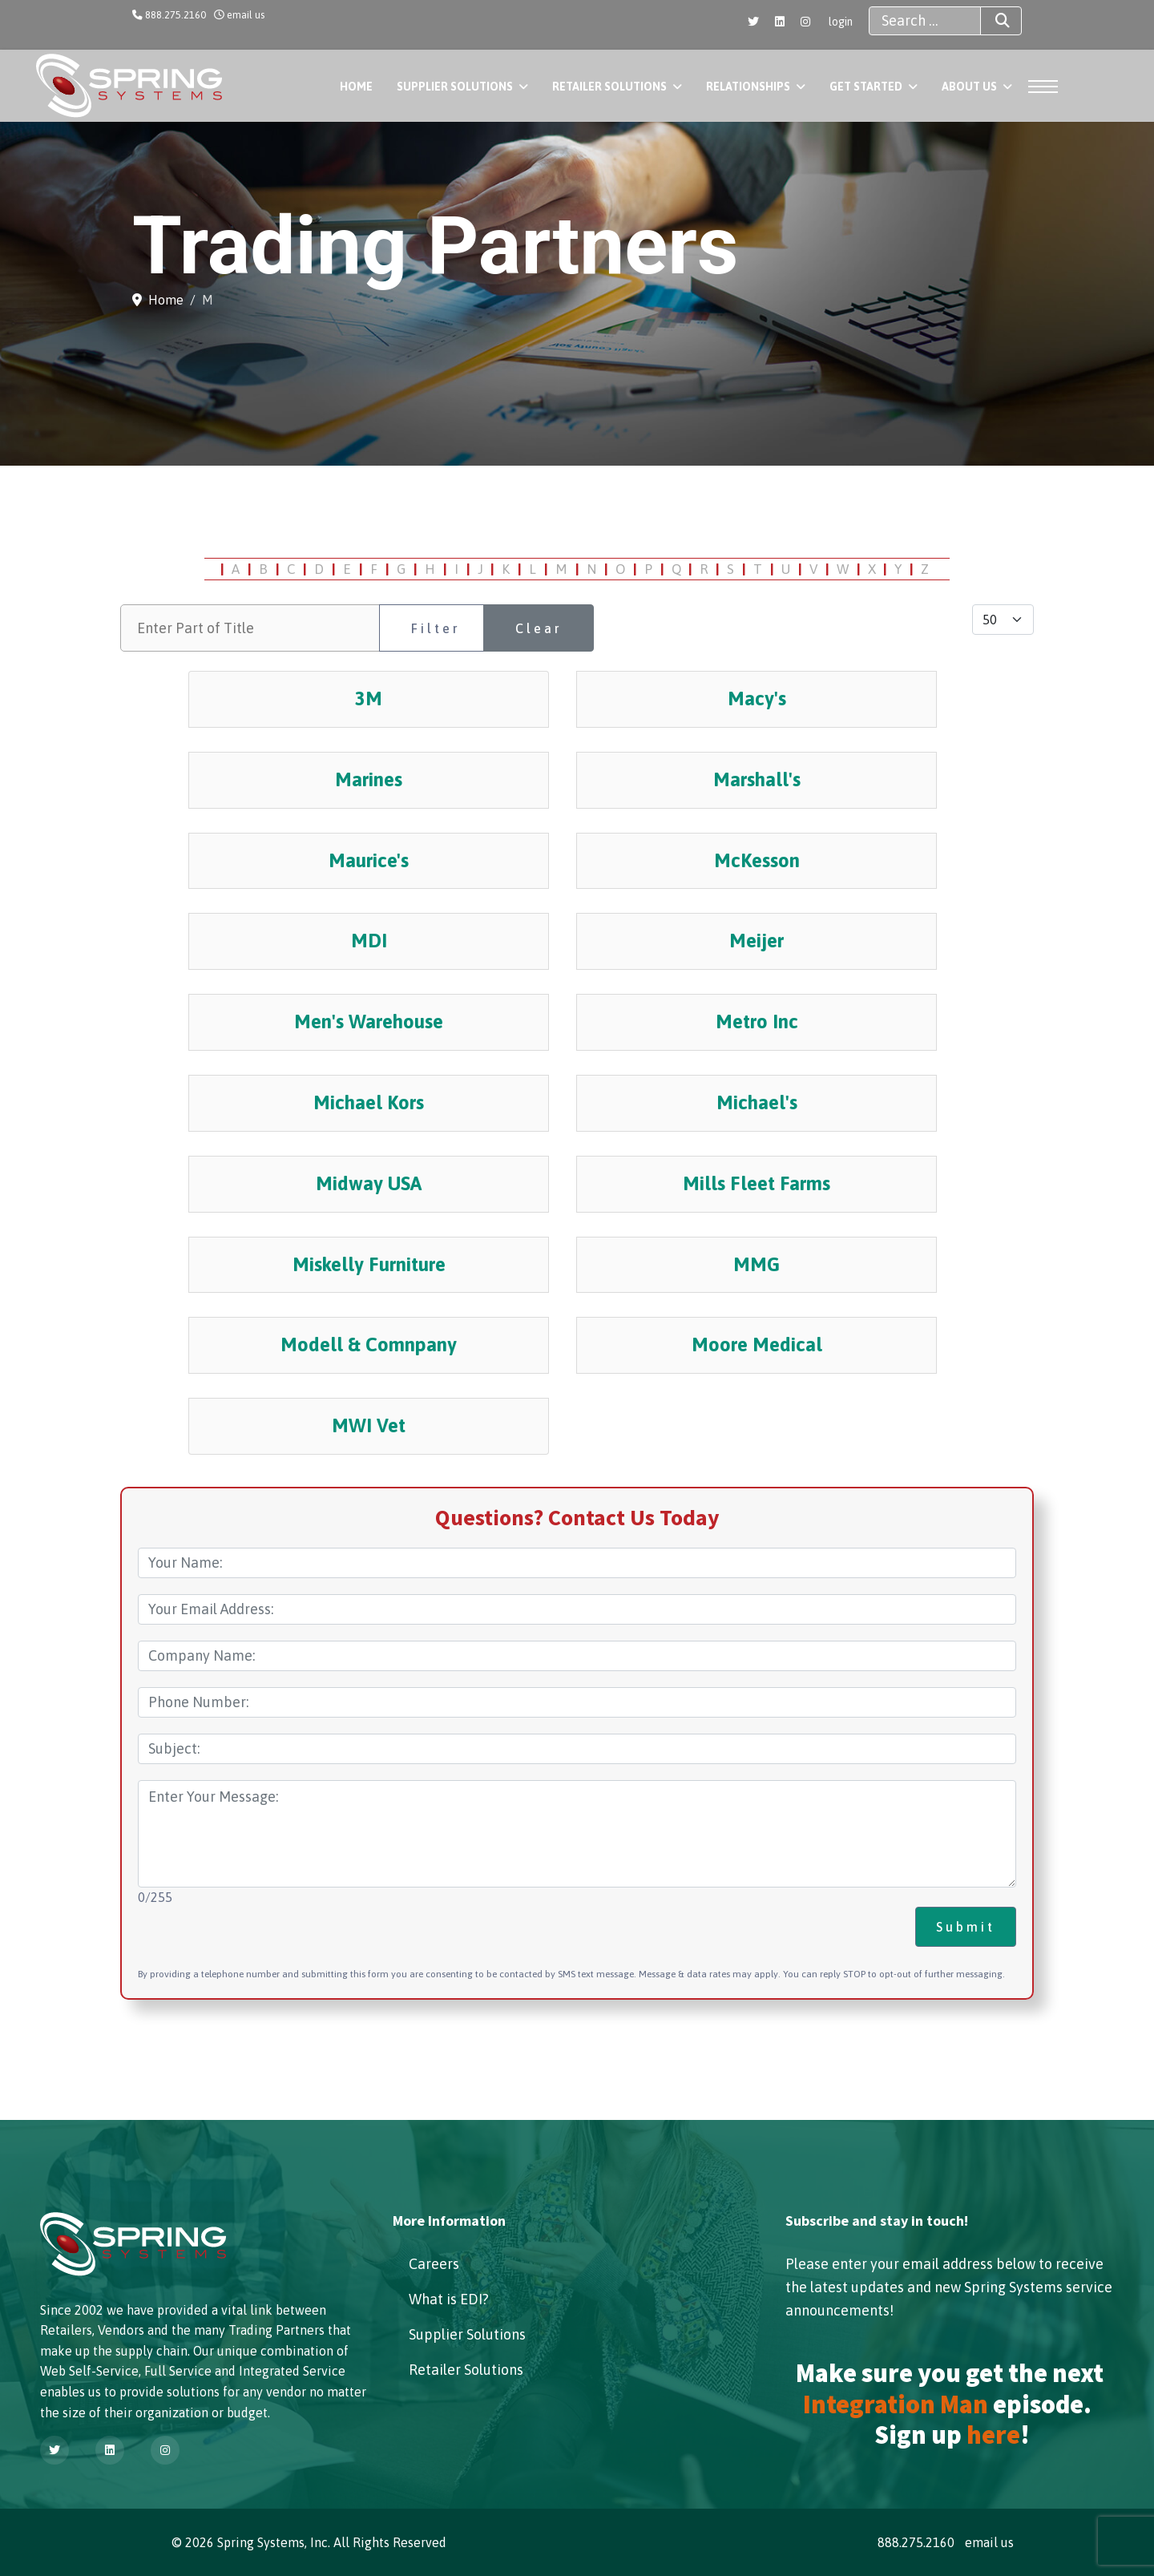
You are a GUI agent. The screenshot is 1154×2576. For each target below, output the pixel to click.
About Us (969, 86)
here (993, 2435)
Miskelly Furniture (369, 1264)
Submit (965, 1927)
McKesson (757, 860)
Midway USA (369, 1183)
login (841, 21)
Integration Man (895, 2404)
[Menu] (1038, 86)
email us (245, 15)
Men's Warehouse (368, 1021)
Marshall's (757, 779)
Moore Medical (757, 1344)
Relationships (748, 86)
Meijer (756, 940)
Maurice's (369, 860)
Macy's (757, 698)
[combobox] (925, 20)
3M (368, 698)
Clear (539, 628)
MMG (756, 1264)
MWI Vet (369, 1425)
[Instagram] (805, 21)
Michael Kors (368, 1102)
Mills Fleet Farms (756, 1183)
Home (356, 86)
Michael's (756, 1102)
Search (988, 21)
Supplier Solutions (455, 86)
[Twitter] (753, 21)
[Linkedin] (780, 21)
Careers (434, 2263)
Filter (436, 628)
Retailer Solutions (609, 86)
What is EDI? (449, 2299)
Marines (368, 779)
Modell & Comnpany (368, 1344)
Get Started (865, 86)
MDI (369, 940)
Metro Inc (757, 1021)
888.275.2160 (175, 15)
